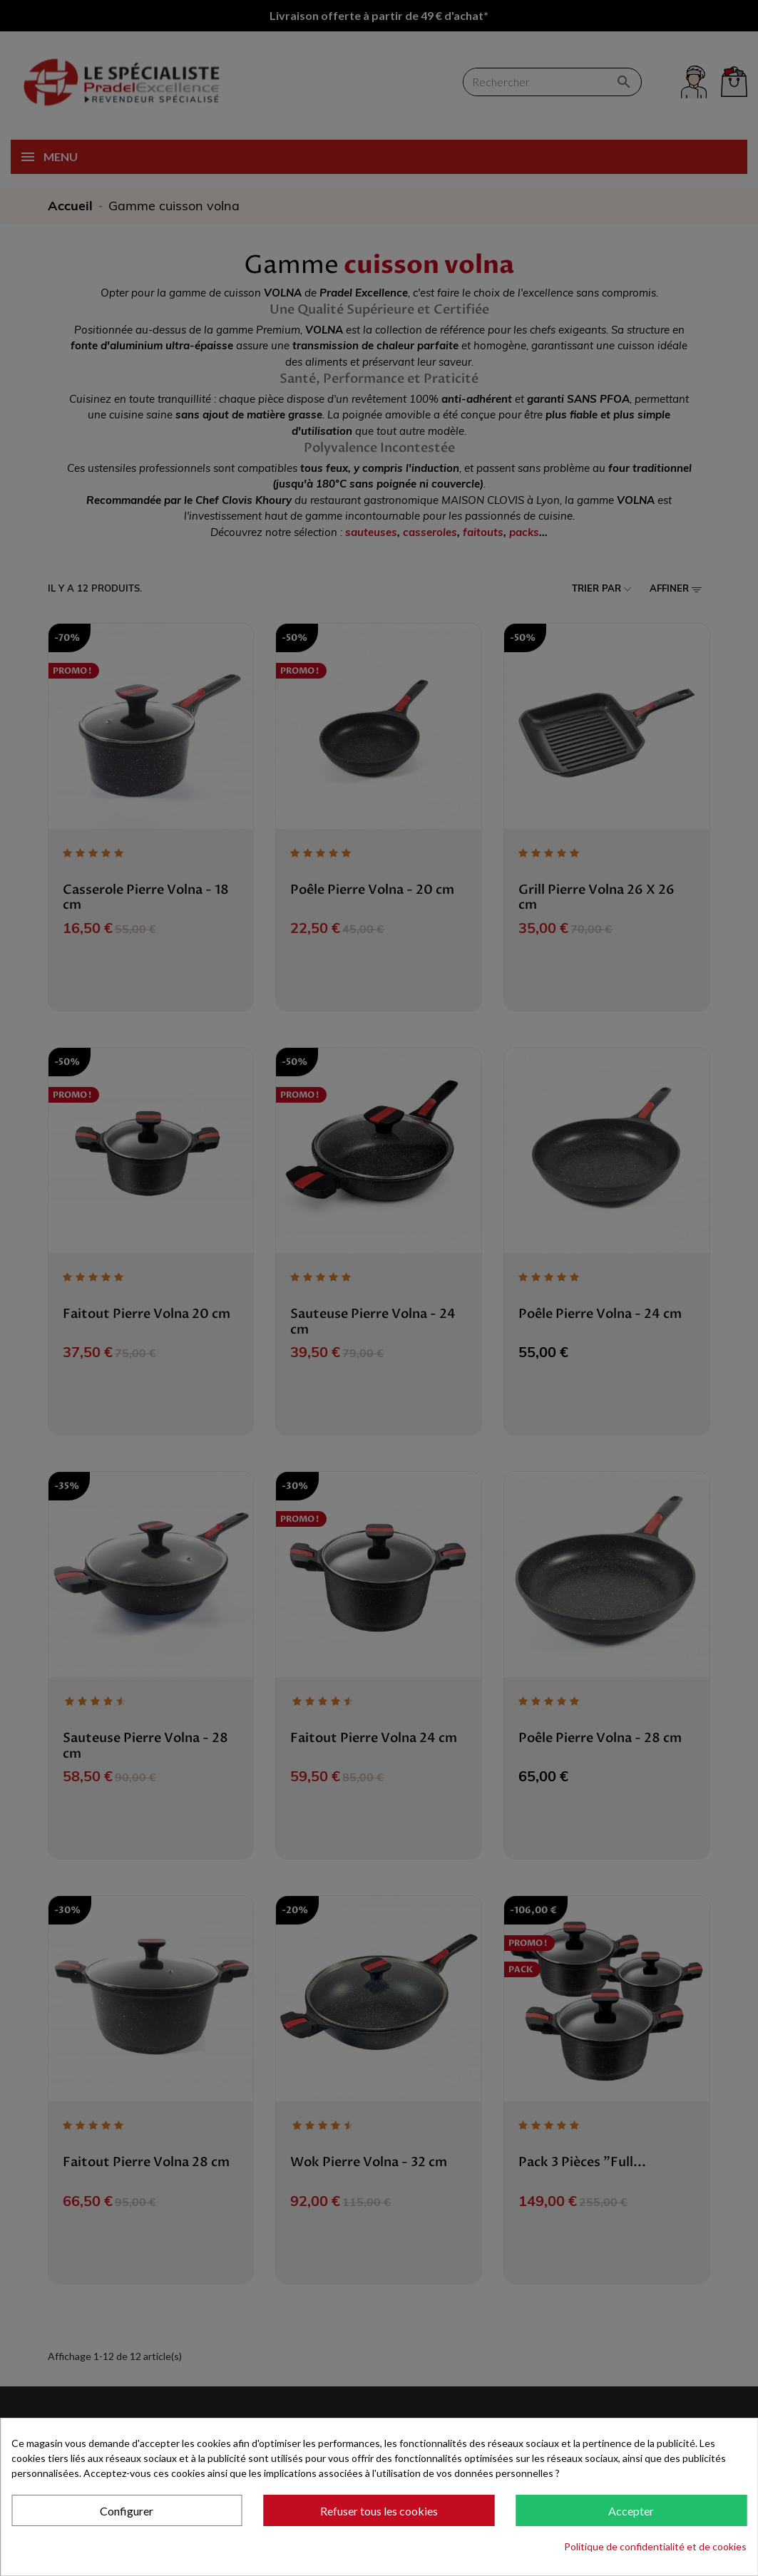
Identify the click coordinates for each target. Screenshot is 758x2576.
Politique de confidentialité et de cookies (655, 2546)
